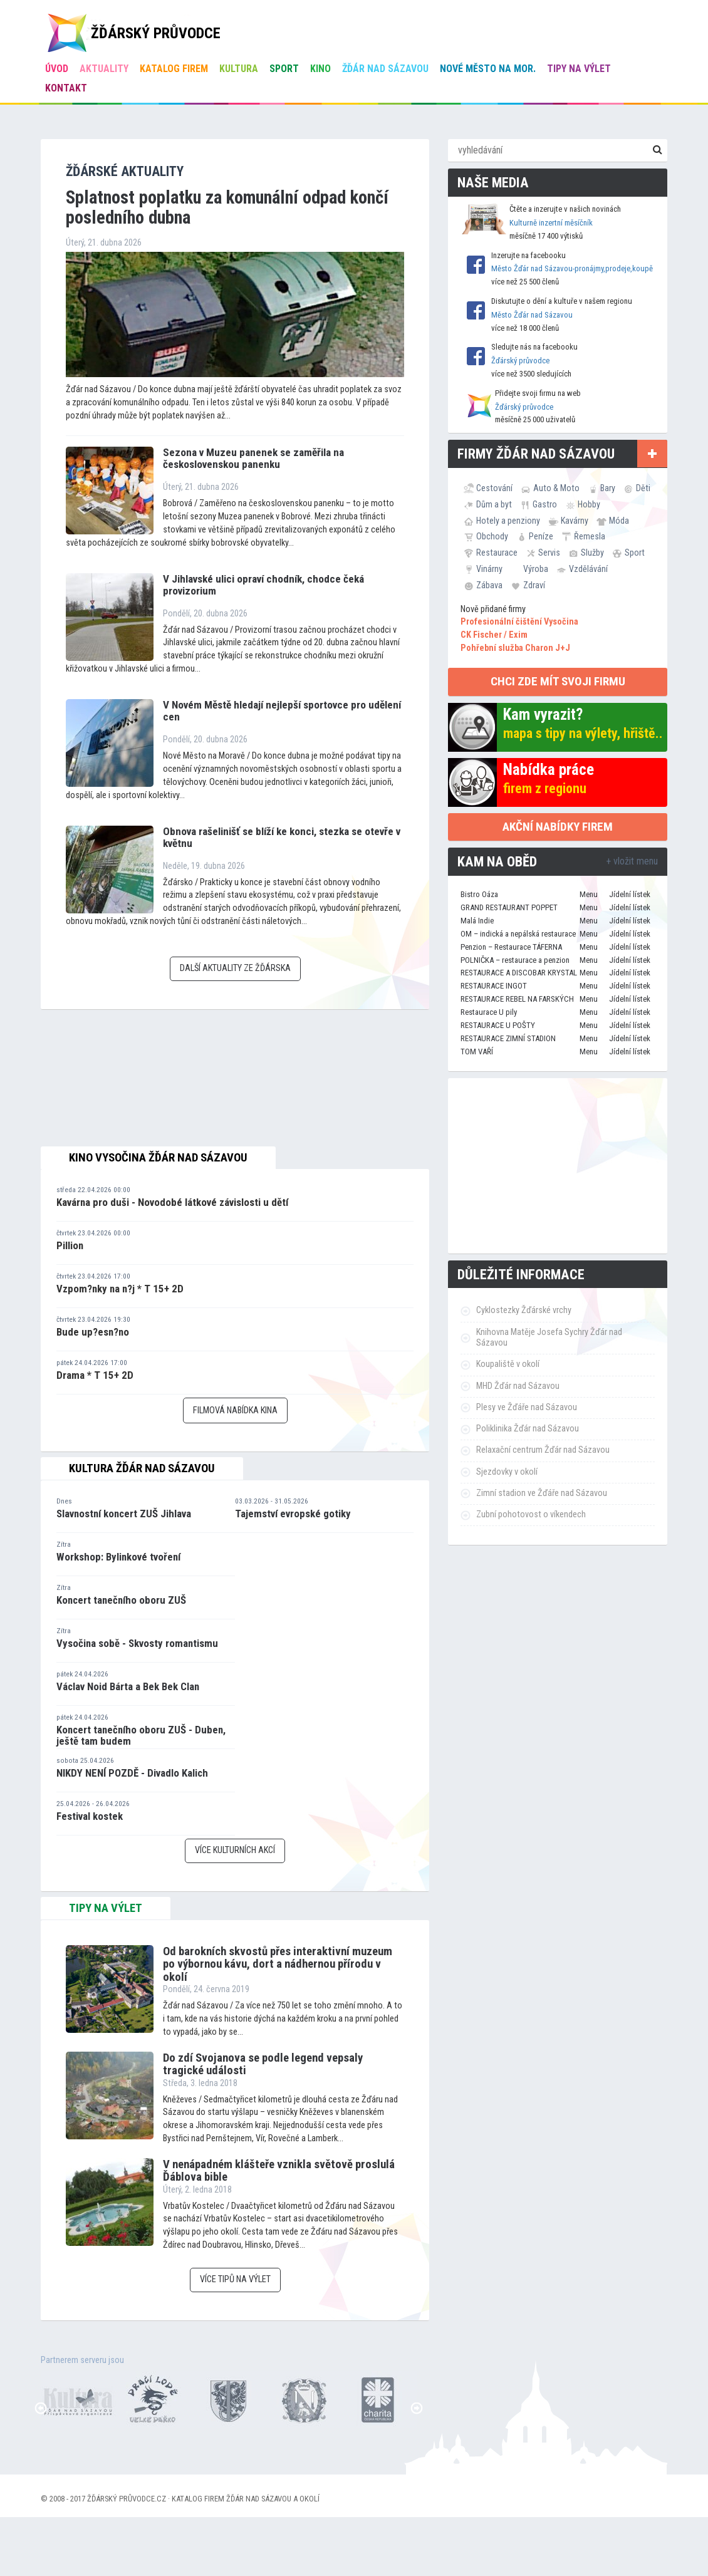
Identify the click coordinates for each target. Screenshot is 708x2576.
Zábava (489, 585)
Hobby (589, 504)
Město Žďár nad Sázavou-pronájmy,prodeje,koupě (572, 268)
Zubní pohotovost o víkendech (531, 1514)
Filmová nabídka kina (235, 1410)
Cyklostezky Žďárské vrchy (523, 1310)
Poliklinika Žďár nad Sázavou (527, 1428)
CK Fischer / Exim (494, 635)
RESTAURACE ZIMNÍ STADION (508, 1038)
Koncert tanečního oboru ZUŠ (121, 1600)
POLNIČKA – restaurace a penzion (515, 960)
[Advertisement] (557, 1166)
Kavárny (574, 521)
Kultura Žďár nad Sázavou (142, 1468)
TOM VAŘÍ (477, 1051)
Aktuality (104, 69)
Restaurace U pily (489, 1012)
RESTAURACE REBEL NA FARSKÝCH (517, 999)
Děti (643, 488)
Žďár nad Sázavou (385, 69)
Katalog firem (174, 69)
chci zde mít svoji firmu (558, 681)
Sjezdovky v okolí (507, 1472)
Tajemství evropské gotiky (293, 1513)
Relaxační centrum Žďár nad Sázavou (543, 1450)
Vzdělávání (588, 569)
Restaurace (497, 553)
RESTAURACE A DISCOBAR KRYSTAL (519, 972)
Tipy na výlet (579, 69)
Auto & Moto (556, 488)
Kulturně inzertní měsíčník (551, 222)
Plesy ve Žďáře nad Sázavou (526, 1407)
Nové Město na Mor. (488, 69)
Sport (284, 69)
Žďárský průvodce (520, 360)
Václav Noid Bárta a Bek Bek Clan (127, 1686)
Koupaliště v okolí (507, 1364)
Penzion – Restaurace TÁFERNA (511, 947)
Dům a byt (494, 504)
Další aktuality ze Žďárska (235, 968)
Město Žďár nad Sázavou (532, 314)
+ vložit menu (632, 861)
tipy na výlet (105, 1908)
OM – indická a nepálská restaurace (518, 933)
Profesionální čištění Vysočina (519, 621)
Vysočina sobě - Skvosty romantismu (137, 1643)
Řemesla (589, 536)
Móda (619, 521)
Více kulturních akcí (235, 1850)
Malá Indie (477, 920)
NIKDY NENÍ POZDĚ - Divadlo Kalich (132, 1773)
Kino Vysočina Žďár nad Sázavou (158, 1158)
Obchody (492, 536)
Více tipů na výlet (235, 2279)
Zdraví (534, 585)
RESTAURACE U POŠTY (498, 1025)
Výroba (535, 569)
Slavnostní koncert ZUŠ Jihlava (123, 1513)
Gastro (545, 504)
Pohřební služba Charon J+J (515, 648)
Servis (549, 553)
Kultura (238, 69)
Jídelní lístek (629, 894)
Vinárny (489, 569)
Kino (320, 69)
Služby (592, 553)
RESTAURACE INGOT (494, 985)
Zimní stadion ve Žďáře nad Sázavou (541, 1493)
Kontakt (66, 88)
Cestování (494, 488)
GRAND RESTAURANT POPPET (509, 907)
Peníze (541, 536)
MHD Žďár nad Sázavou (518, 1386)
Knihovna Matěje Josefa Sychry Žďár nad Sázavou (549, 1337)
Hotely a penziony (508, 521)
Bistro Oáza (479, 894)
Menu (589, 894)
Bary (607, 488)
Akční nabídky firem (557, 826)
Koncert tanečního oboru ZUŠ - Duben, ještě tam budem (141, 1735)
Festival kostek (89, 1816)
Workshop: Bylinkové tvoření (118, 1556)
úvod (56, 69)
